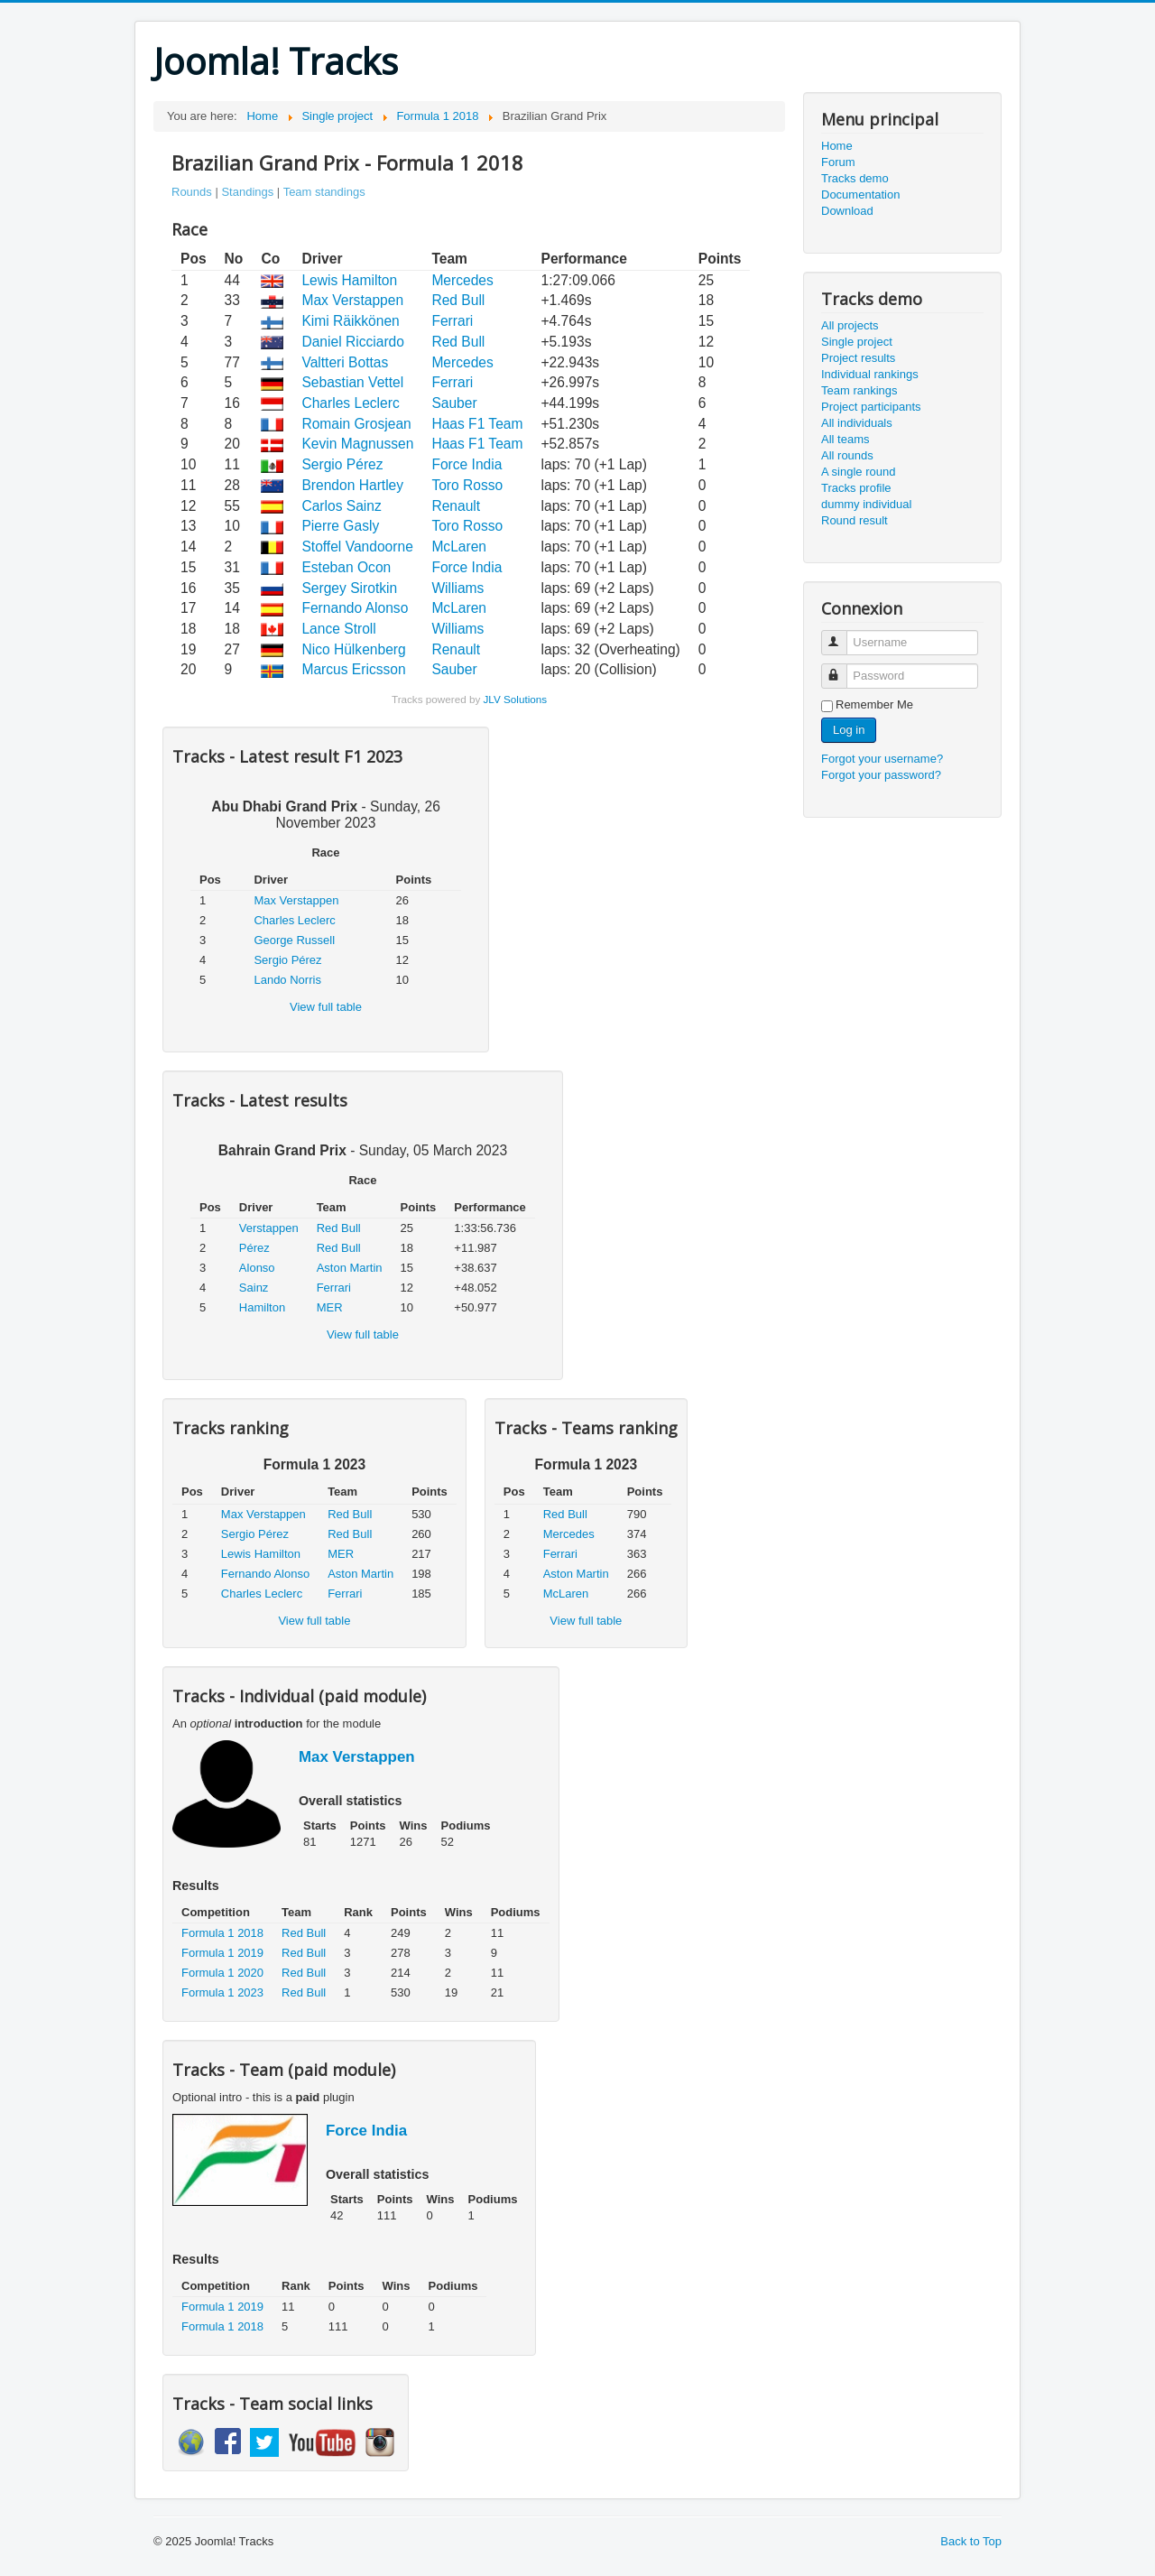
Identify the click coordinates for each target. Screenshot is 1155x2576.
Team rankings (859, 390)
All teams (845, 439)
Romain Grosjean (356, 423)
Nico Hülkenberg (353, 649)
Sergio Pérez (342, 464)
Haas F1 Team (476, 423)
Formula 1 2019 (222, 1953)
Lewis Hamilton (349, 280)
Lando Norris (287, 980)
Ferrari (452, 321)
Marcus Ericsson (353, 669)
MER (330, 1307)
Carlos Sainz (341, 506)
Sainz (254, 1287)
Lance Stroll (338, 628)
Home (837, 146)
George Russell (294, 940)
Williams (457, 588)
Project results (858, 358)
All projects (850, 325)
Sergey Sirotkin (349, 588)
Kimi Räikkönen (350, 321)
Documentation (860, 194)
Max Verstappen (352, 300)
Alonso (257, 1267)
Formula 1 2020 (222, 1972)
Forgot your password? (881, 775)
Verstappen (269, 1228)
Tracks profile (856, 488)
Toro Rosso (467, 485)
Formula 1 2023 (222, 1992)
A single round (858, 471)
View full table (326, 1007)
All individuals (856, 423)
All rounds (847, 455)
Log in (848, 730)
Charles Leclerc (350, 403)
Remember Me (874, 704)
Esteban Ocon (346, 567)
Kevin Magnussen (357, 443)
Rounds (191, 192)
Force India (466, 464)
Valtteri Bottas (344, 362)
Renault (455, 506)
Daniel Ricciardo (352, 341)
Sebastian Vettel (352, 382)
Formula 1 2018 (222, 1933)
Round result (854, 520)
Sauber (453, 403)
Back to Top (971, 2541)
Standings (247, 192)
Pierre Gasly (340, 525)
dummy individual (866, 504)
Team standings (324, 192)
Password (842, 668)
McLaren (458, 546)
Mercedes (462, 280)
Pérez (254, 1248)
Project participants (871, 406)
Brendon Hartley (352, 485)
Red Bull (458, 300)
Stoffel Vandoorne (356, 546)
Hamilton (262, 1307)
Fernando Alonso (354, 608)
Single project (856, 341)
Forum (838, 162)
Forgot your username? (882, 758)
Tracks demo (855, 178)
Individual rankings (870, 374)
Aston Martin (350, 1267)
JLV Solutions (515, 699)
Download (847, 211)
